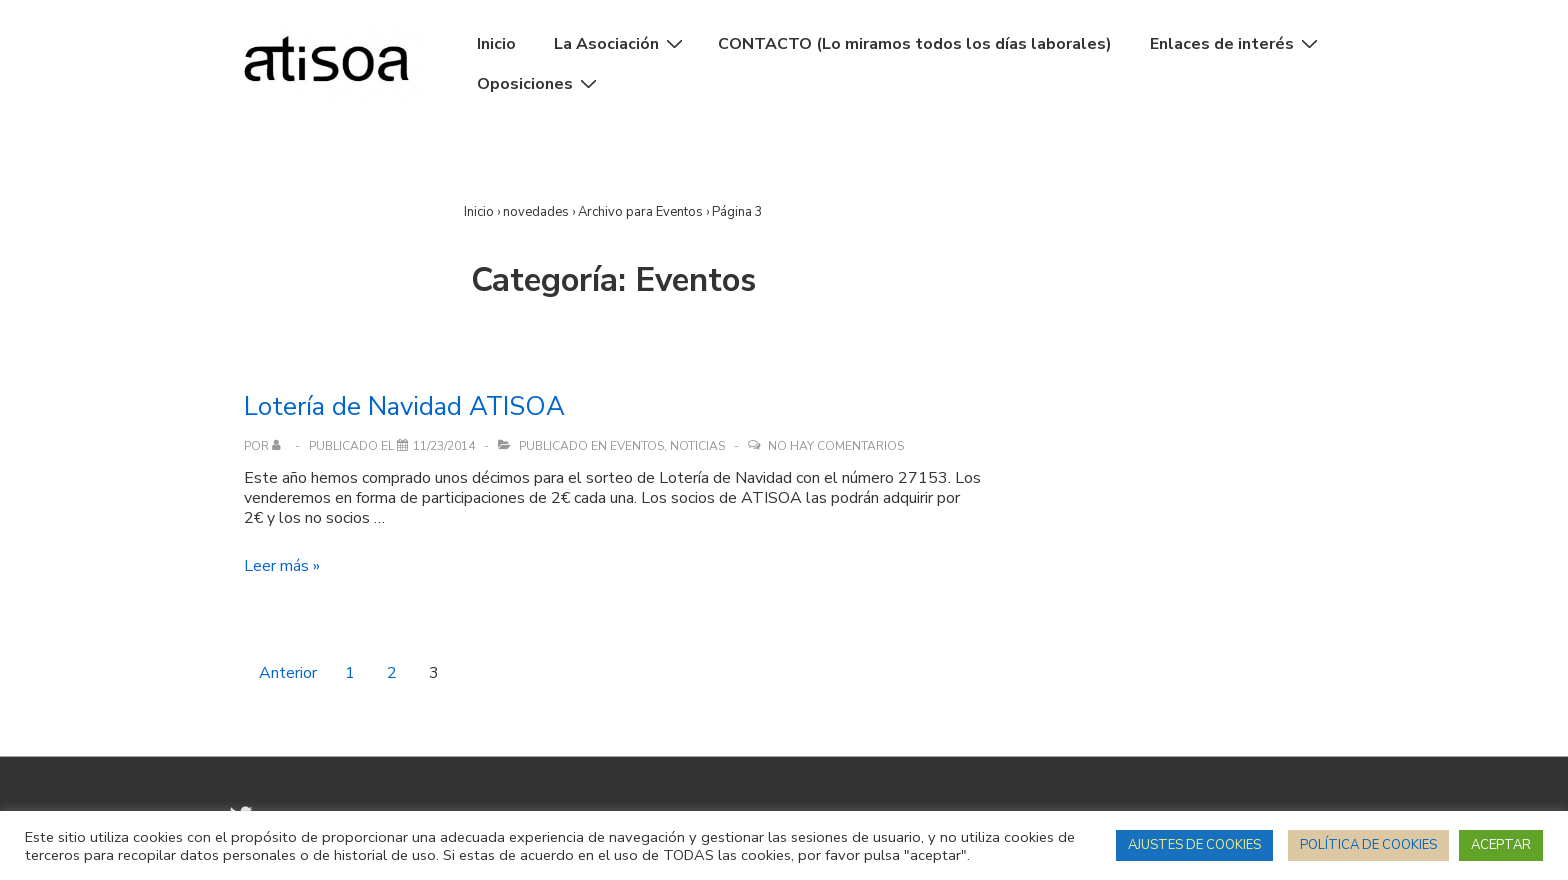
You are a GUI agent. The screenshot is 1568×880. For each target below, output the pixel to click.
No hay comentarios (836, 446)
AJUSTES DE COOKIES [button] (1194, 845)
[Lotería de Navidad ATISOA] (444, 446)
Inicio (496, 44)
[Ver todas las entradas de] (280, 446)
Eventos (637, 446)
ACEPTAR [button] (1501, 845)
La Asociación (621, 44)
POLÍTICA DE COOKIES (1368, 845)
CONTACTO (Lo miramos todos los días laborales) (915, 44)
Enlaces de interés (1236, 44)
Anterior (288, 673)
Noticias (697, 446)
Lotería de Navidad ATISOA (404, 406)
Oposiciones (539, 84)
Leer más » (282, 566)
